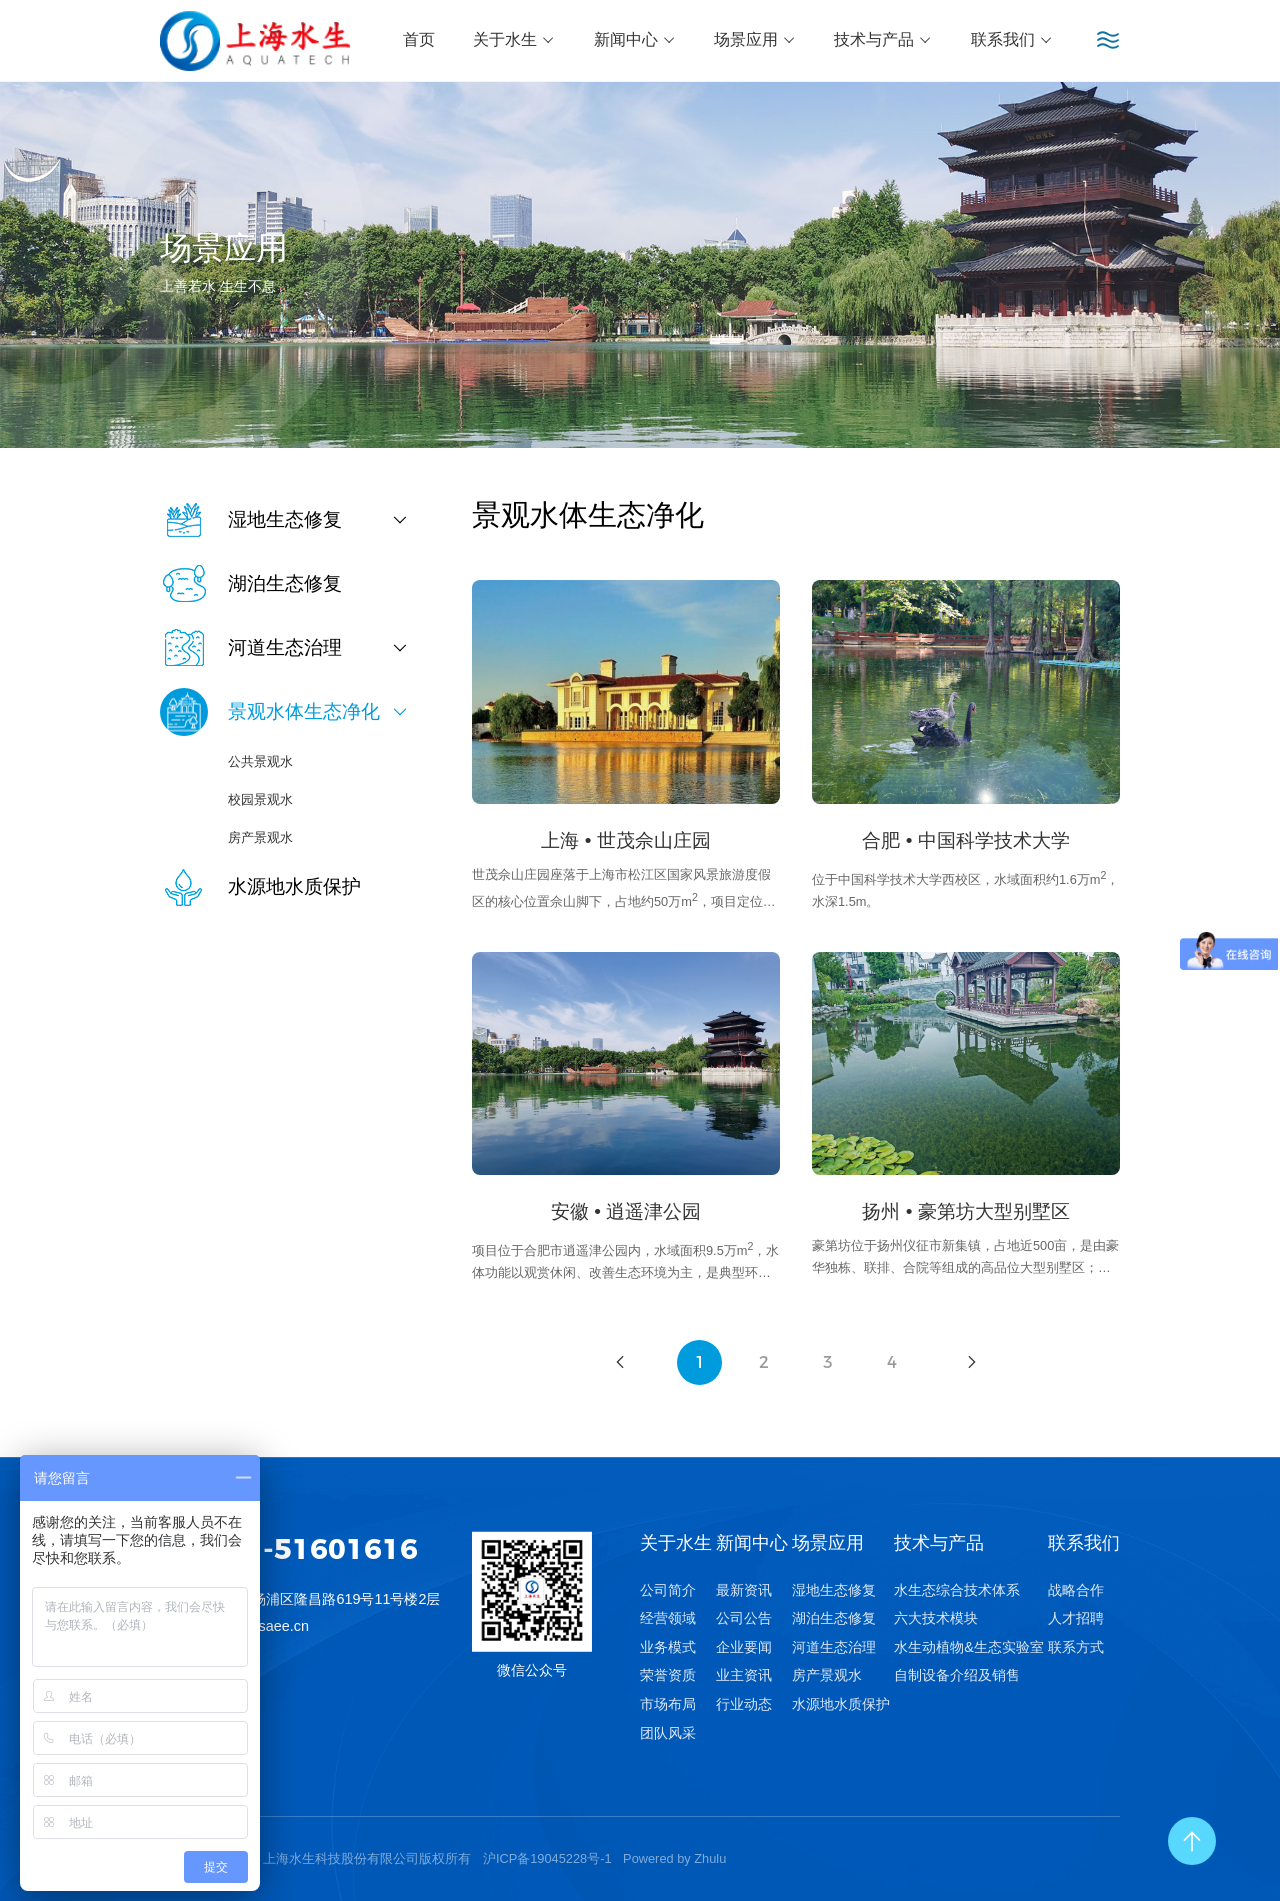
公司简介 (668, 1590)
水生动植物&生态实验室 (969, 1647)
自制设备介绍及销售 (957, 1675)
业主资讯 (744, 1675)
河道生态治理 (834, 1647)
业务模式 (668, 1647)
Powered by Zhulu (674, 1858)
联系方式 (1076, 1647)
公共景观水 (260, 761)
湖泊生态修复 (834, 1618)
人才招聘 (1076, 1618)
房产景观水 (260, 837)
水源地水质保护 (841, 1704)
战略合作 (1076, 1590)
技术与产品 (883, 39)
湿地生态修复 (834, 1590)
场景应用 (755, 39)
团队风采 (668, 1733)
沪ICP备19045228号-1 (547, 1858)
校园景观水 (260, 799)
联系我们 (1012, 39)
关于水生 (514, 39)
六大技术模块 (936, 1618)
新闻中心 (635, 39)
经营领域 (668, 1618)
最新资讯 (744, 1590)
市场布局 (668, 1704)
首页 (419, 39)
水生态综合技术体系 (957, 1590)
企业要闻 (744, 1647)
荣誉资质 (668, 1675)
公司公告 (744, 1618)
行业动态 (744, 1704)
